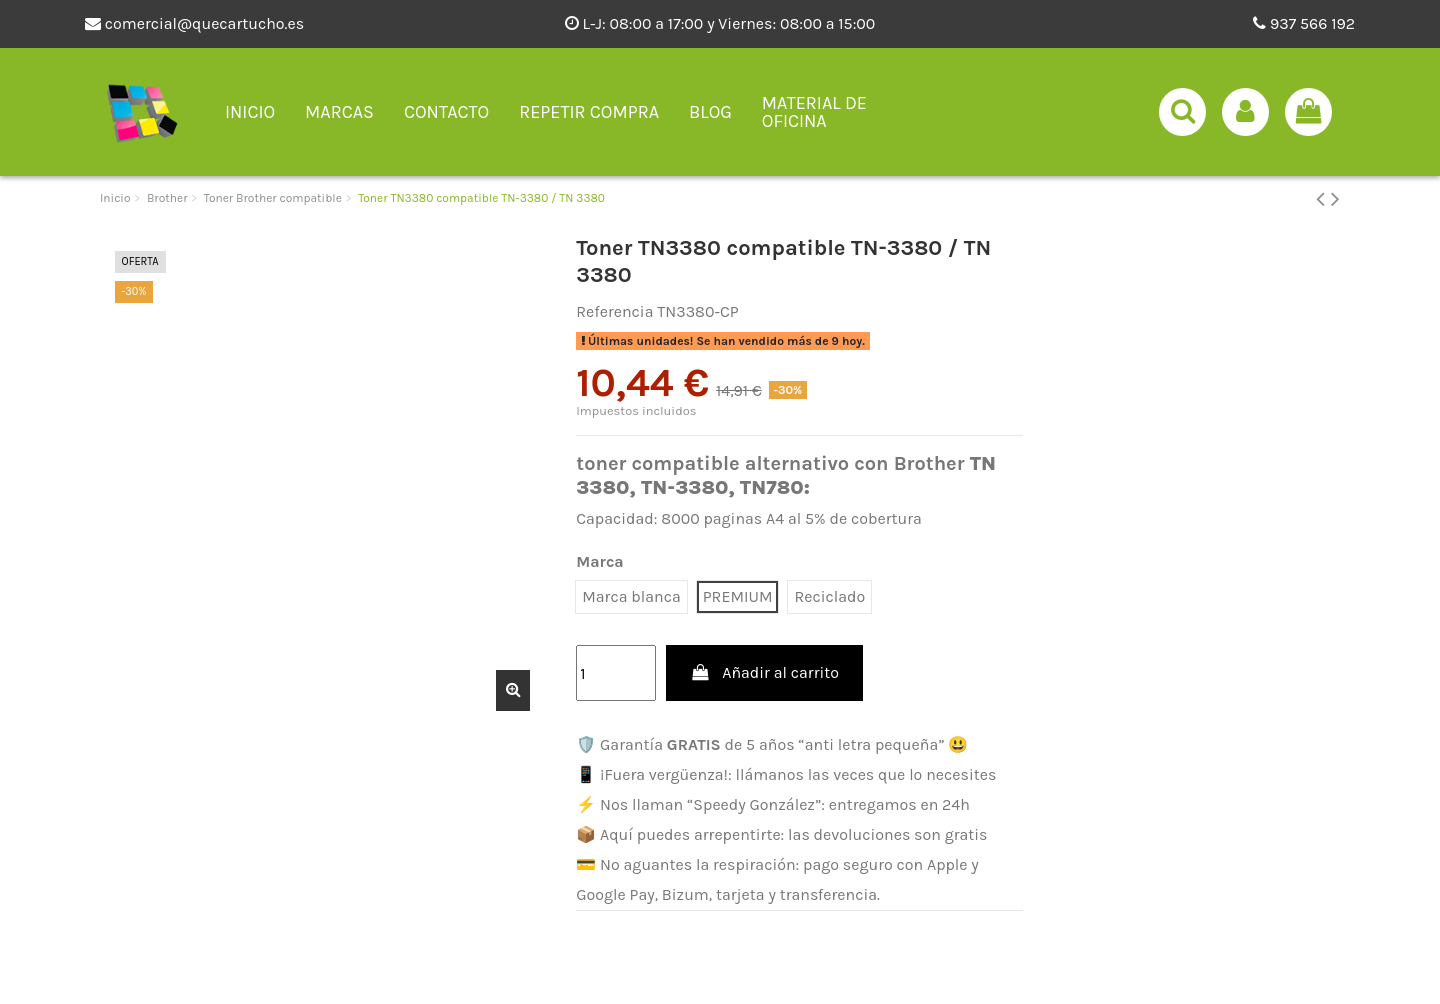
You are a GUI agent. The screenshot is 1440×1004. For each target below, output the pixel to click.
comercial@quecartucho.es (194, 23)
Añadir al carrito (764, 672)
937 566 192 (1304, 23)
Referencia (614, 311)
